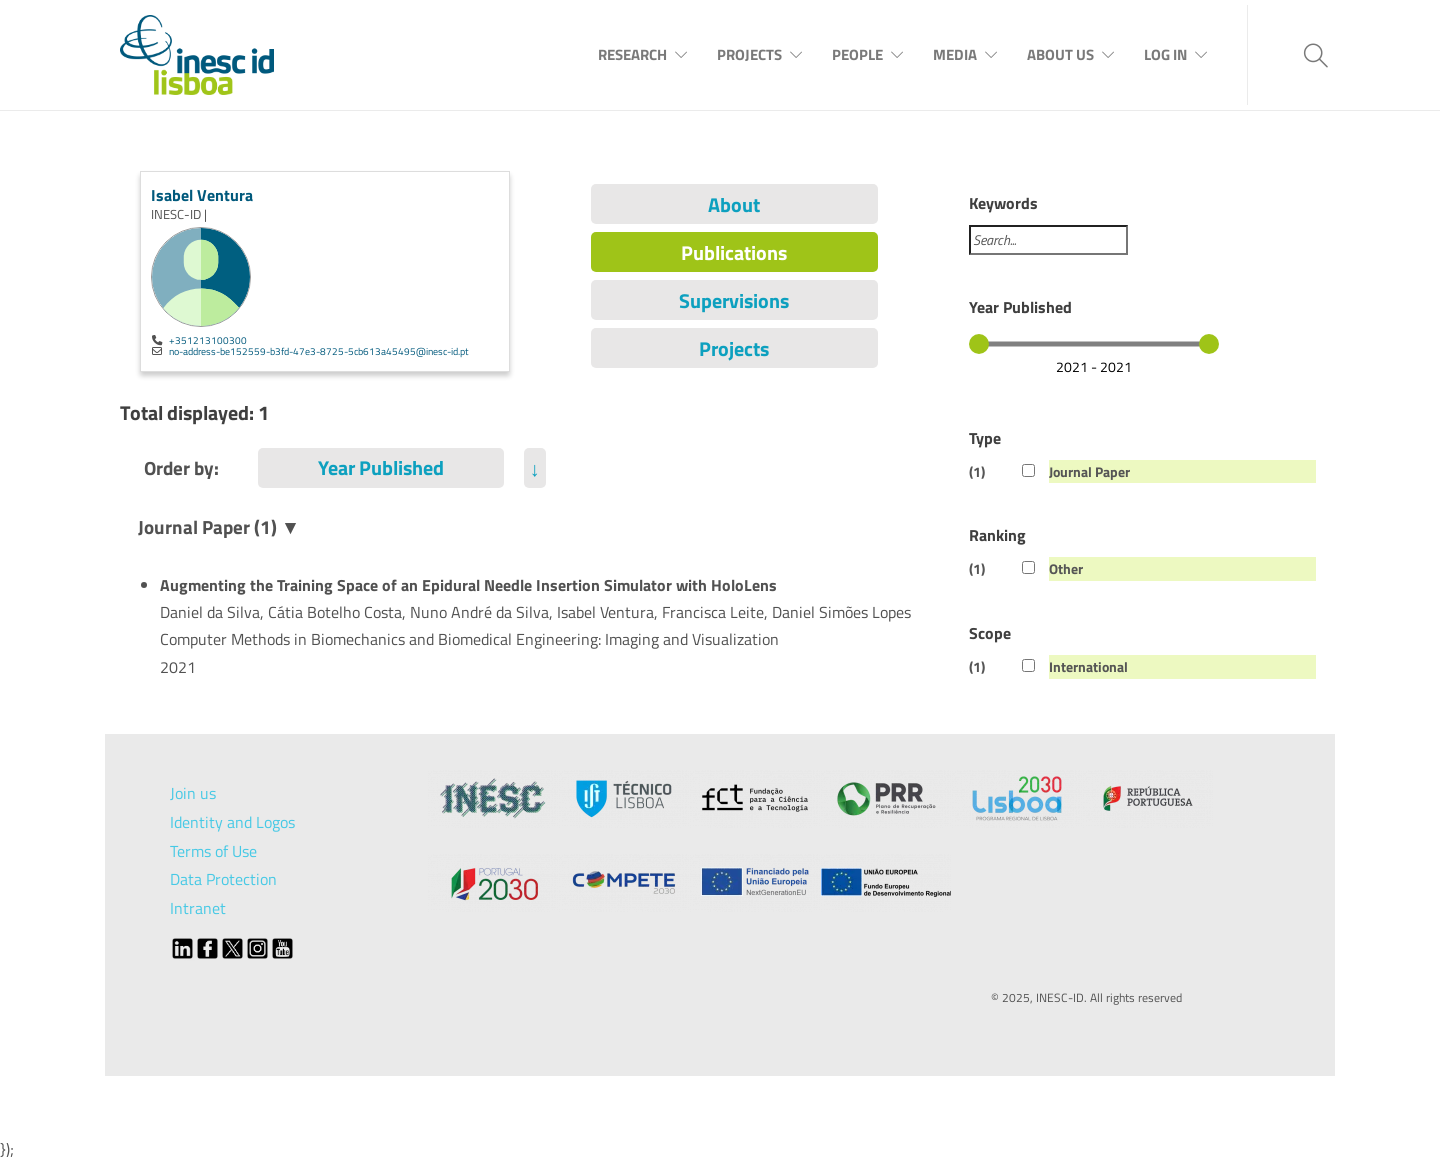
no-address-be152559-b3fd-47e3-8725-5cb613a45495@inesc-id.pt (319, 351)
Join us (193, 793)
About (734, 204)
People (857, 54)
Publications (734, 252)
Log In (1165, 54)
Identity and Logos (232, 822)
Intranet (198, 908)
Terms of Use (213, 851)
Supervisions (734, 300)
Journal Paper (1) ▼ (219, 526)
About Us (1060, 54)
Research (632, 54)
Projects (749, 54)
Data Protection (223, 879)
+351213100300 (208, 340)
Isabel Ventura (202, 195)
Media (955, 54)
